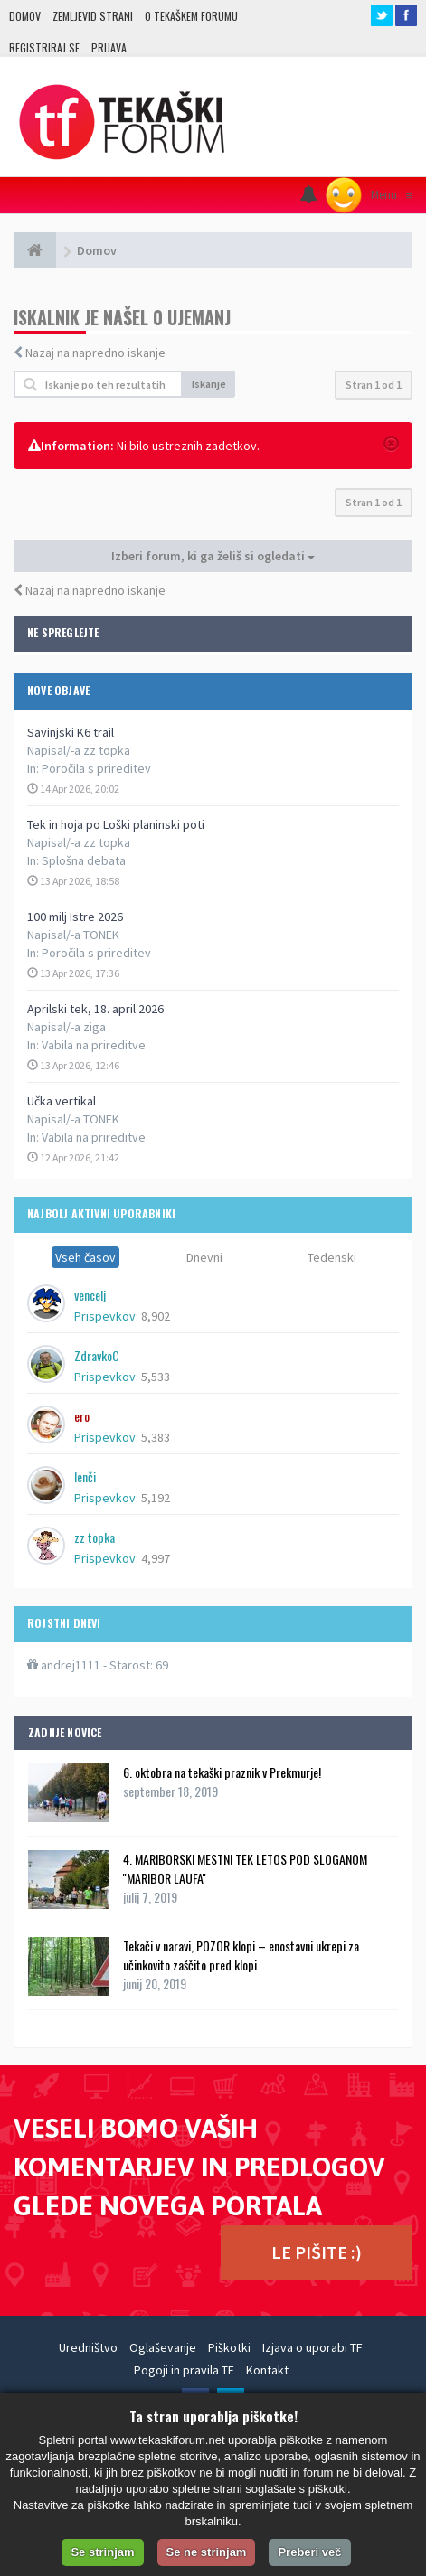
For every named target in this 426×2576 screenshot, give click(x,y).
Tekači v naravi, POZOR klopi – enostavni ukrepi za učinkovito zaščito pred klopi (241, 1955)
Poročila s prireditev (96, 768)
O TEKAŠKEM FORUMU (191, 16)
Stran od (374, 384)
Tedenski (332, 1257)
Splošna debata (84, 860)
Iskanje (209, 383)
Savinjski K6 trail (70, 732)
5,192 (155, 1498)
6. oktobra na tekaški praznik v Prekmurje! (222, 1772)
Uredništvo (88, 2347)
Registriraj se (44, 47)
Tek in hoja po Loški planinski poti (115, 824)
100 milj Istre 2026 (75, 916)
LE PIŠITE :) (316, 2252)
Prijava (109, 47)
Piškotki (229, 2347)
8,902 (155, 1316)
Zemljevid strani (92, 16)
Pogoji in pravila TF (184, 2370)
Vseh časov (85, 1257)
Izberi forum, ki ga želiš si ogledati (213, 556)
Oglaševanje (162, 2347)
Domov (25, 16)
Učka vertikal (61, 1101)
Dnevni (204, 1257)
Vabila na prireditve (94, 1045)
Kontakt (267, 2370)
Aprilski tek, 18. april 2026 (95, 1009)
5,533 (155, 1376)
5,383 (155, 1437)
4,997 (155, 1558)
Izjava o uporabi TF (312, 2347)
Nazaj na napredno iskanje (95, 352)
